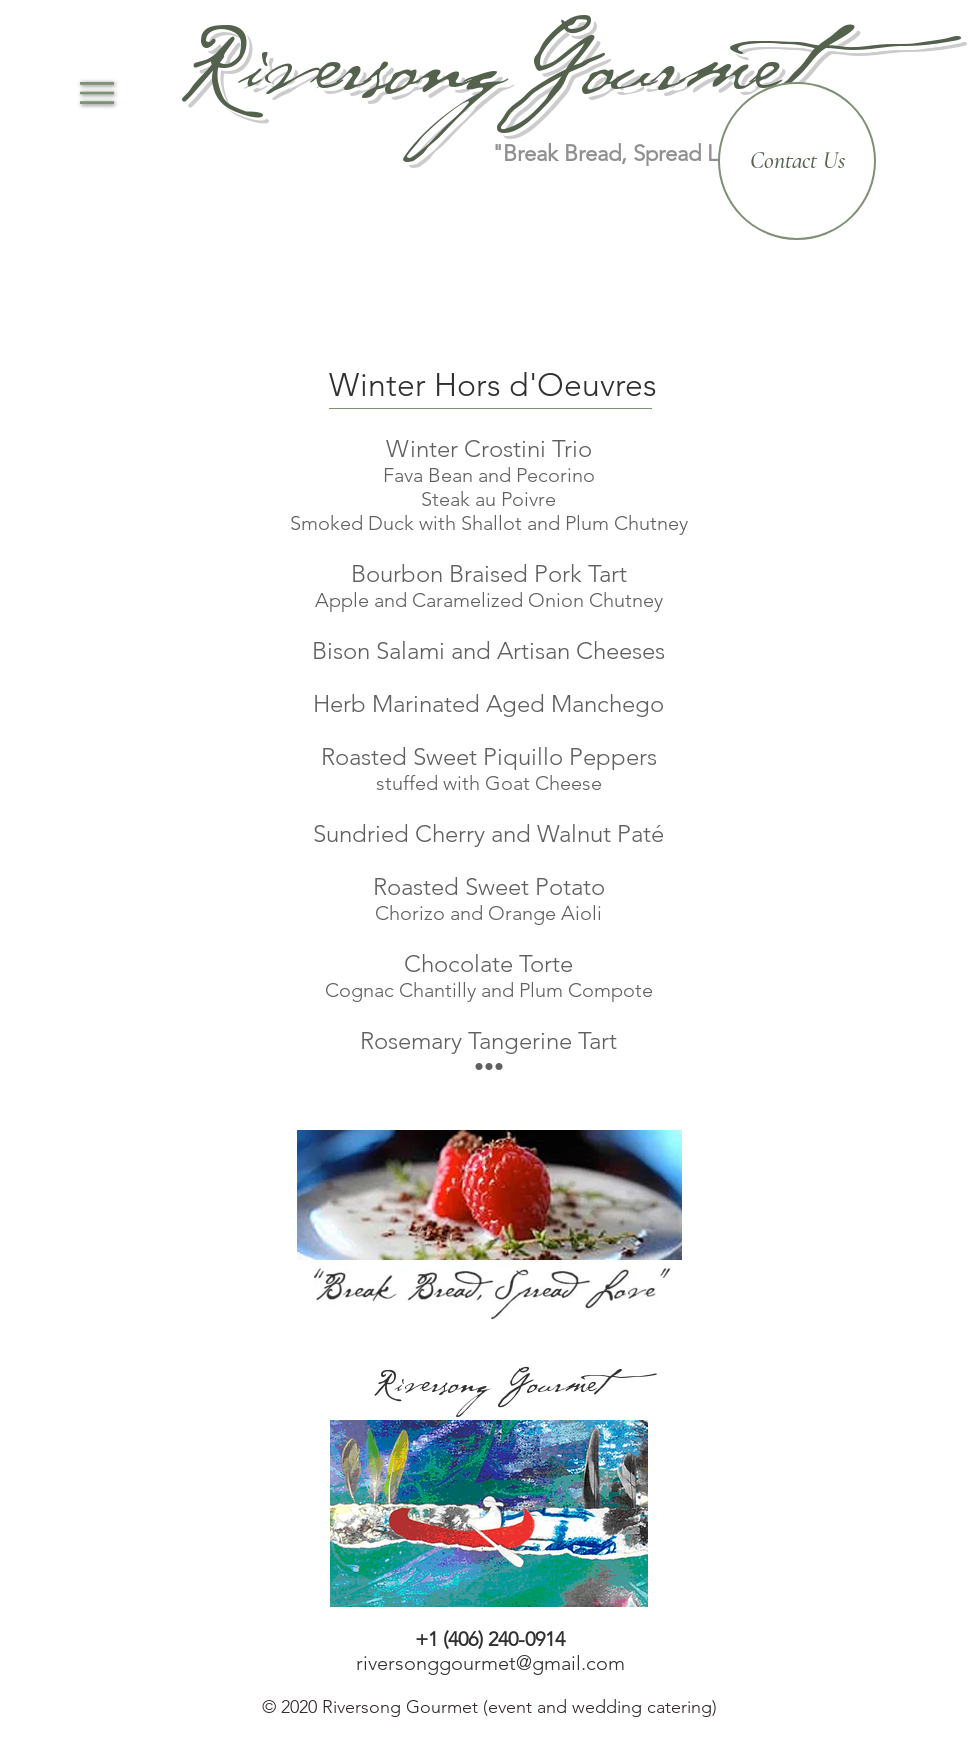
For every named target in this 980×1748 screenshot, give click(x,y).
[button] (97, 93)
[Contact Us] (797, 161)
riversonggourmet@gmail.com (490, 1663)
